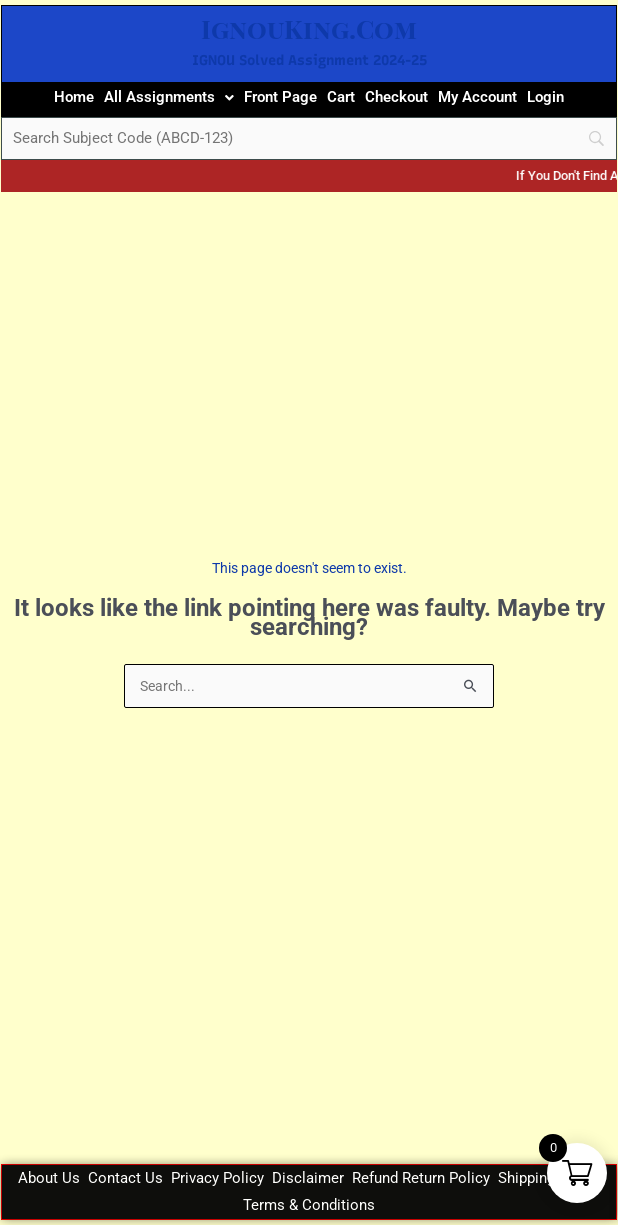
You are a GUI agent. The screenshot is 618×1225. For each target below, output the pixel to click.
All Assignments (169, 97)
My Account (477, 97)
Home (74, 97)
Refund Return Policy (421, 1178)
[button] (169, 97)
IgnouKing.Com (309, 28)
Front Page (280, 97)
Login (545, 97)
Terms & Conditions (309, 1205)
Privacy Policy (217, 1178)
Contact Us (125, 1178)
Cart (341, 97)
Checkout (396, 97)
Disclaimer (308, 1178)
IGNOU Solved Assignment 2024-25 (309, 60)
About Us (49, 1178)
